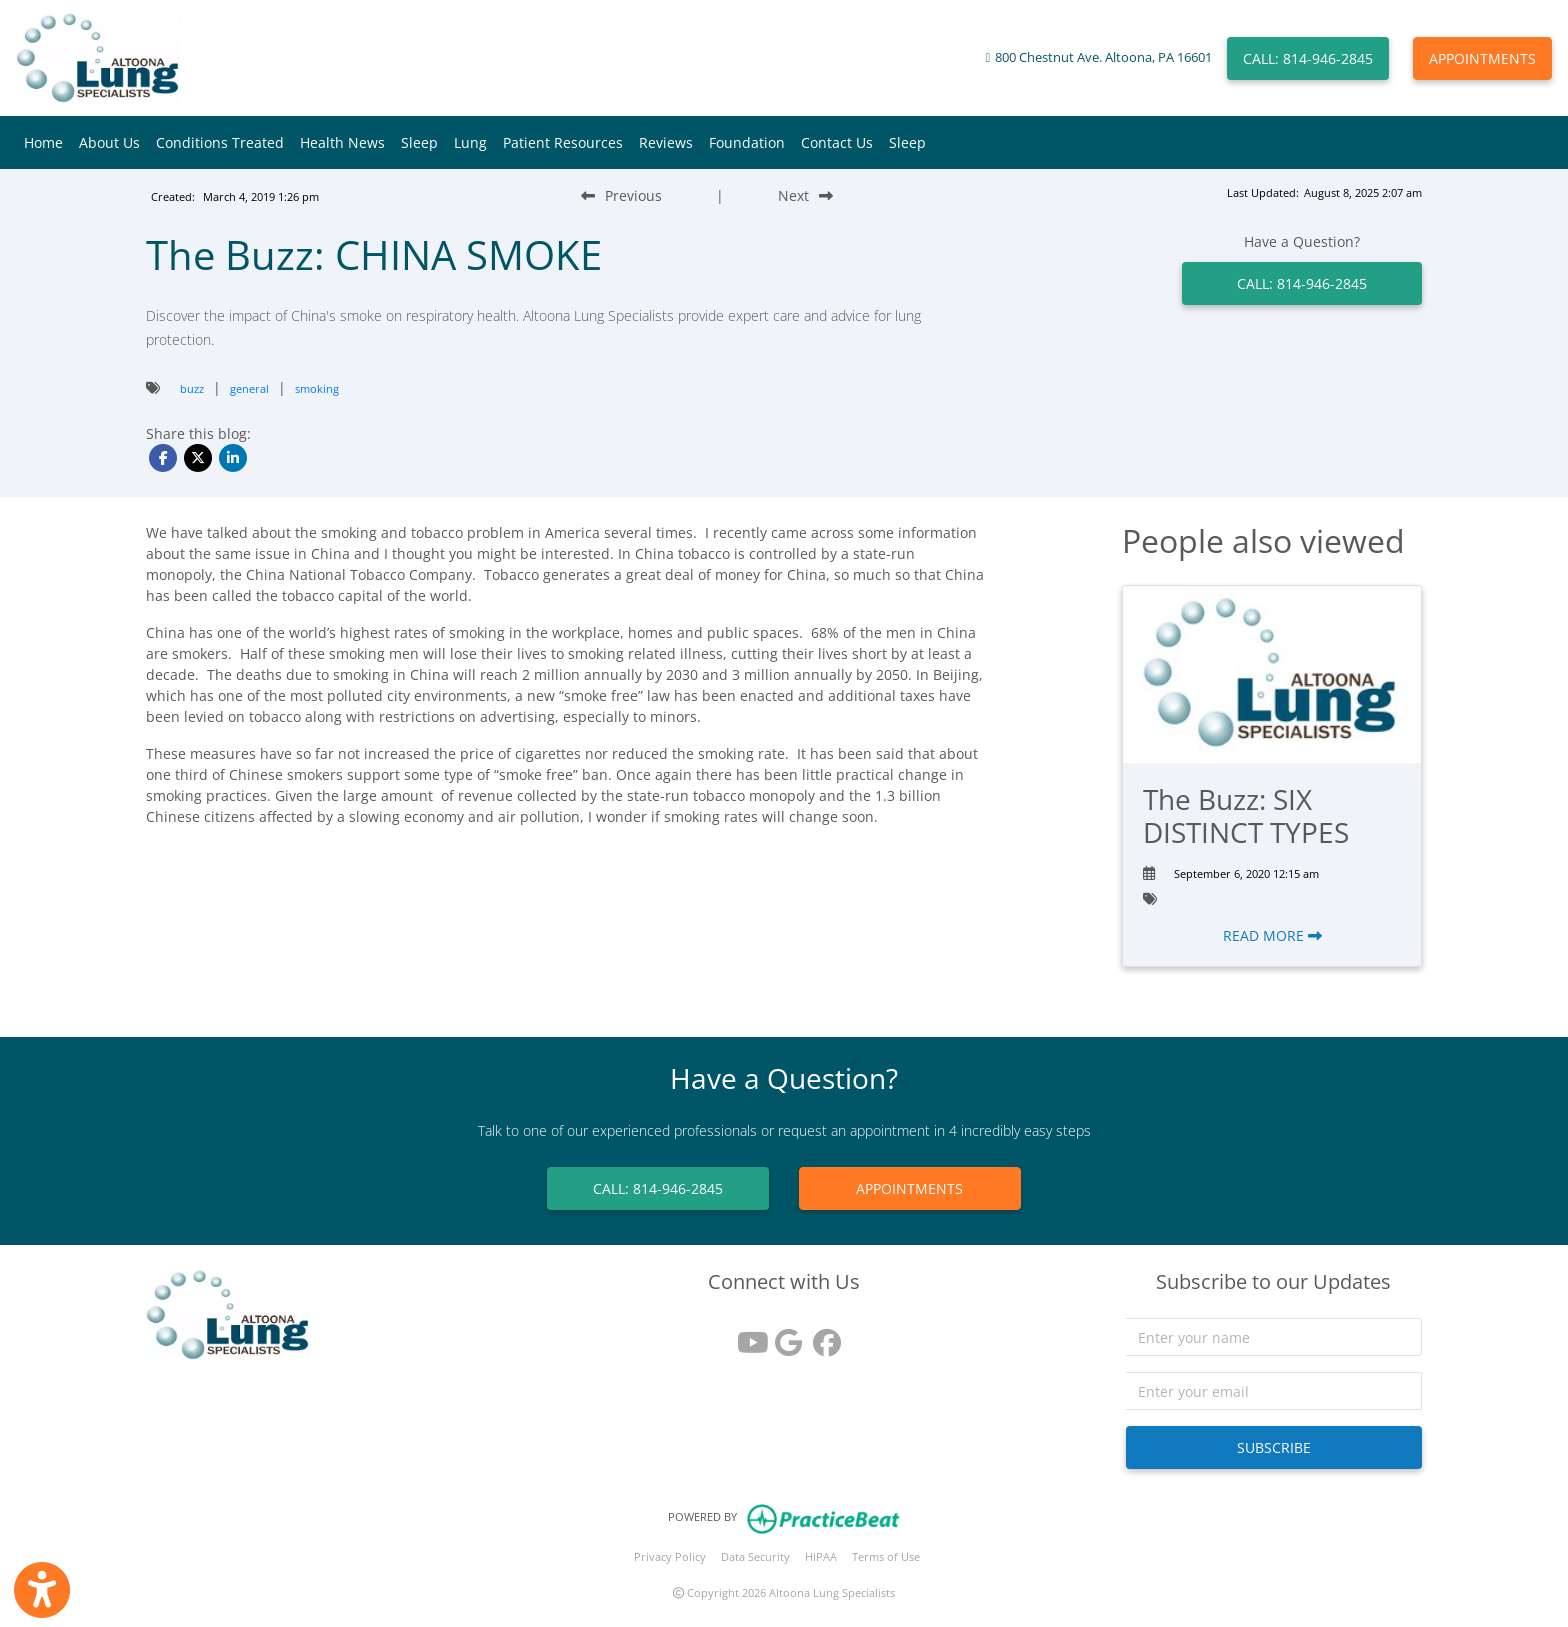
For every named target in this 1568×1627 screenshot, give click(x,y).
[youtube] (746, 1335)
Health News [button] (342, 142)
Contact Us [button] (837, 142)
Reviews (666, 142)
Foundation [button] (747, 142)
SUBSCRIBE (1274, 1447)
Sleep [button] (419, 142)
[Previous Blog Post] (621, 195)
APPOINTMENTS (1482, 58)
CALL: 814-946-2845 (1308, 58)
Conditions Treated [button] (220, 142)
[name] (1274, 1337)
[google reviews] (784, 1335)
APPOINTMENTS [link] (909, 1188)
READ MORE (1272, 935)
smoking (317, 388)
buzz (192, 388)
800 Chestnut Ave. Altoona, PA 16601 (1103, 57)
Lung (470, 142)
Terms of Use (886, 1556)
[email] (1274, 1391)
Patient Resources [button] (563, 142)
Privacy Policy (670, 1556)
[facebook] (822, 1335)
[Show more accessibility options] (42, 1590)
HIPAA (821, 1556)
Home (43, 142)
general (249, 388)
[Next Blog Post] (805, 195)
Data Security (755, 1556)
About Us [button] (109, 142)
